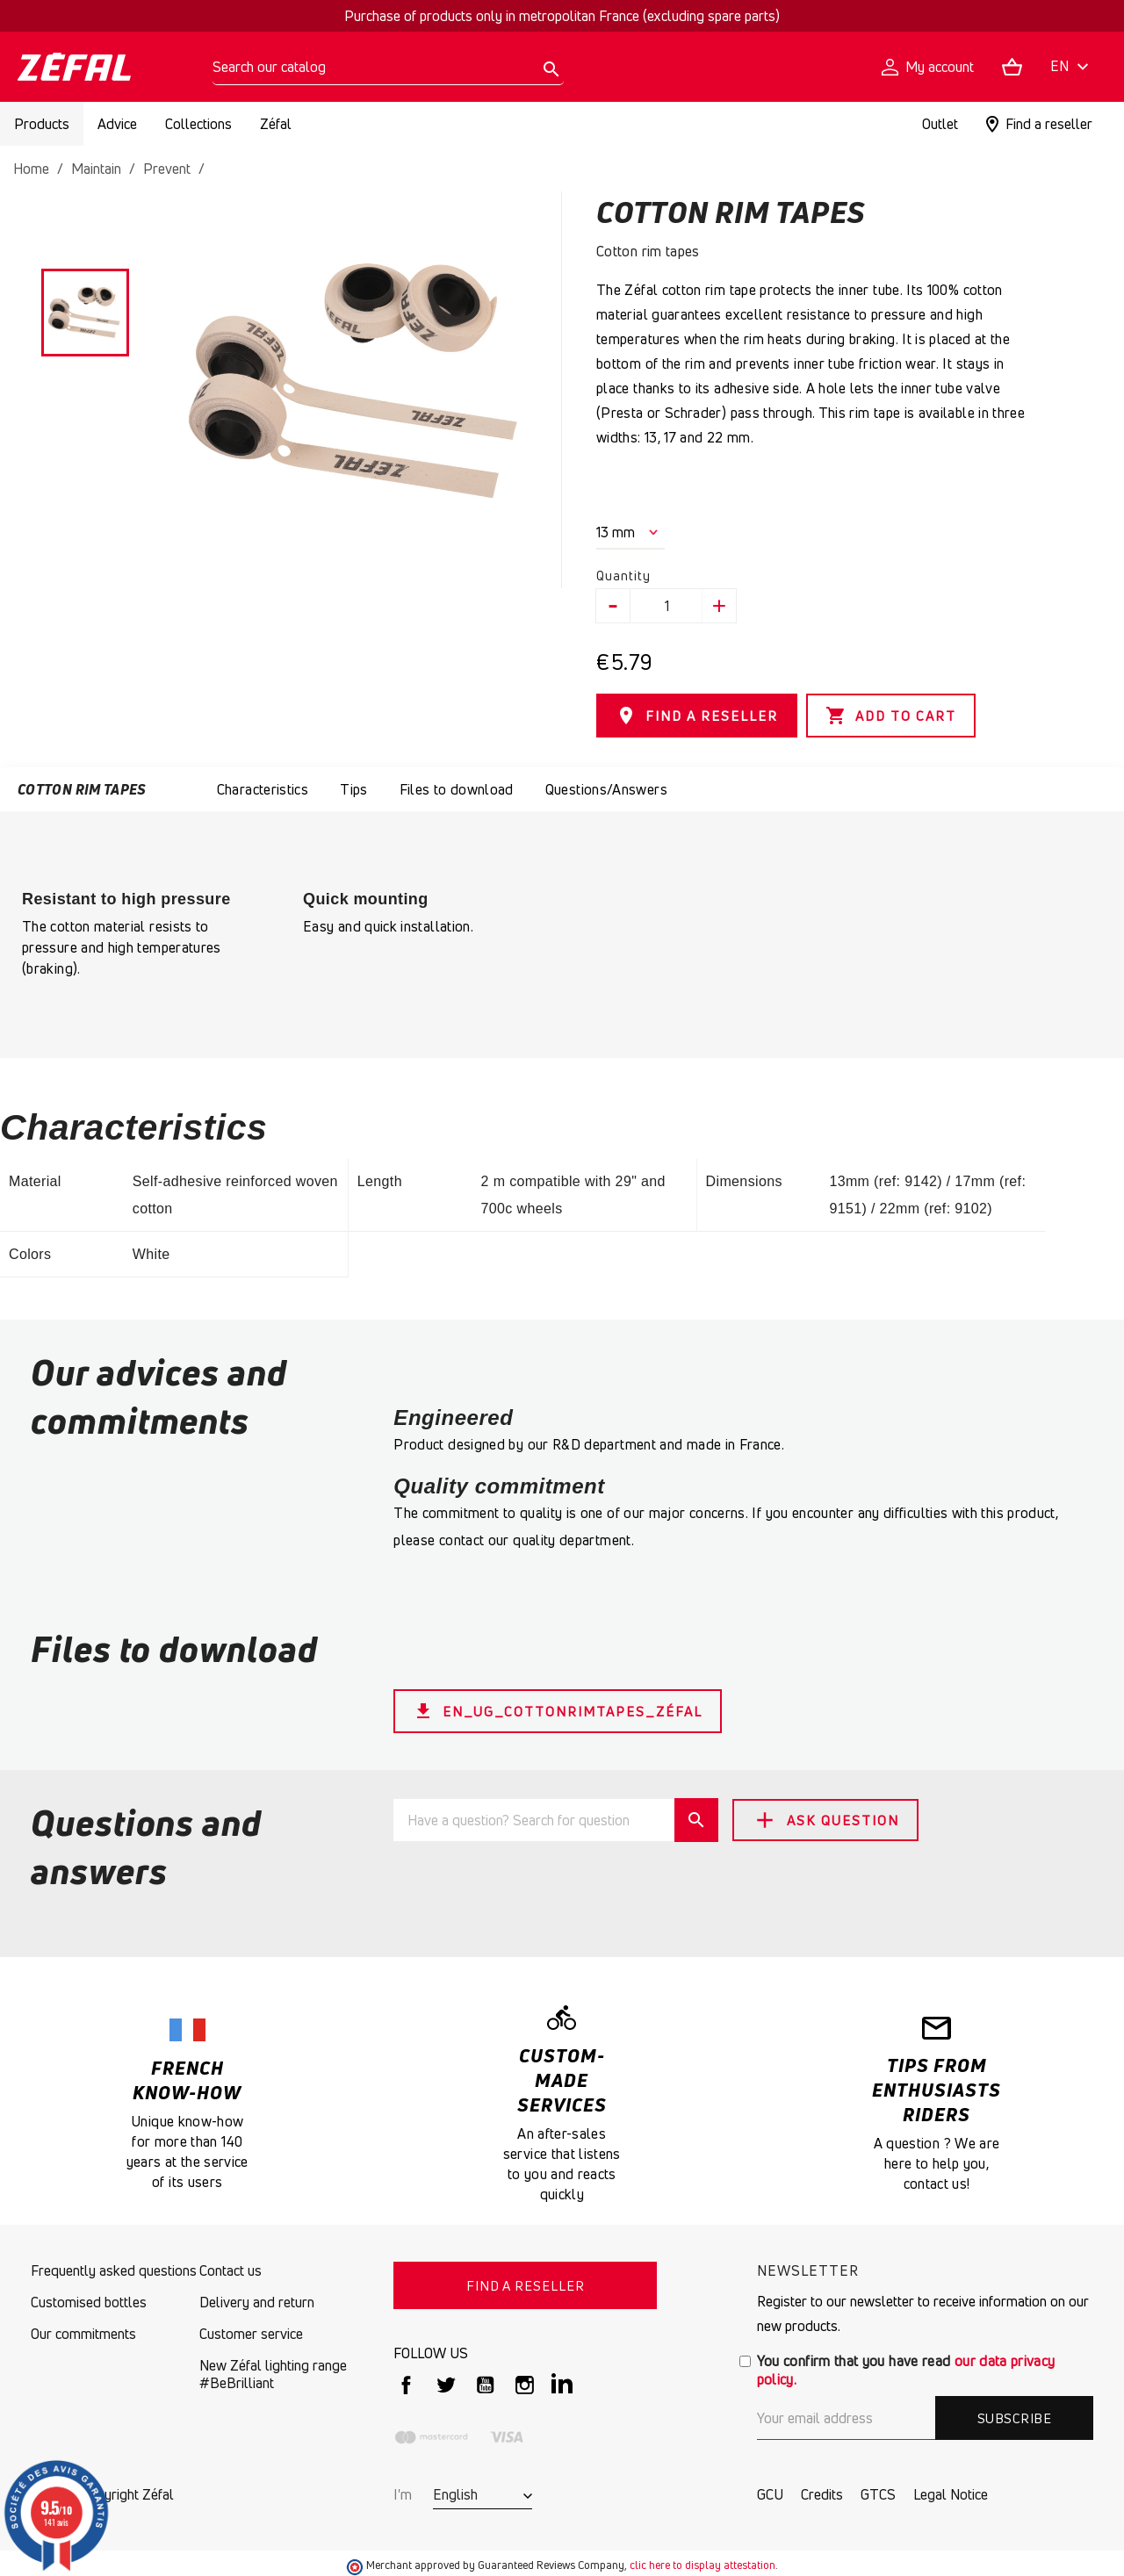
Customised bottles (89, 2302)
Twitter (445, 2385)
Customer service (251, 2333)
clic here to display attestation (702, 2565)
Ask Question (825, 1820)
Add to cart (890, 715)
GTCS (878, 2494)
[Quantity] (666, 605)
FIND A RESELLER (697, 715)
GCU (770, 2494)
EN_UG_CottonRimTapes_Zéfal (557, 1711)
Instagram (524, 2385)
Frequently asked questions (114, 2270)
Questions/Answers (606, 789)
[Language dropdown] (1071, 67)
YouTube (485, 2385)
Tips (353, 789)
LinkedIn (564, 2385)
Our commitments (83, 2333)
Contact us (230, 2270)
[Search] (388, 67)
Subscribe (1014, 2418)
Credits (822, 2494)
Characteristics (262, 789)
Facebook (406, 2385)
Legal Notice (950, 2494)
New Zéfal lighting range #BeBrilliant (273, 2374)
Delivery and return (256, 2302)
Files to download (457, 789)
